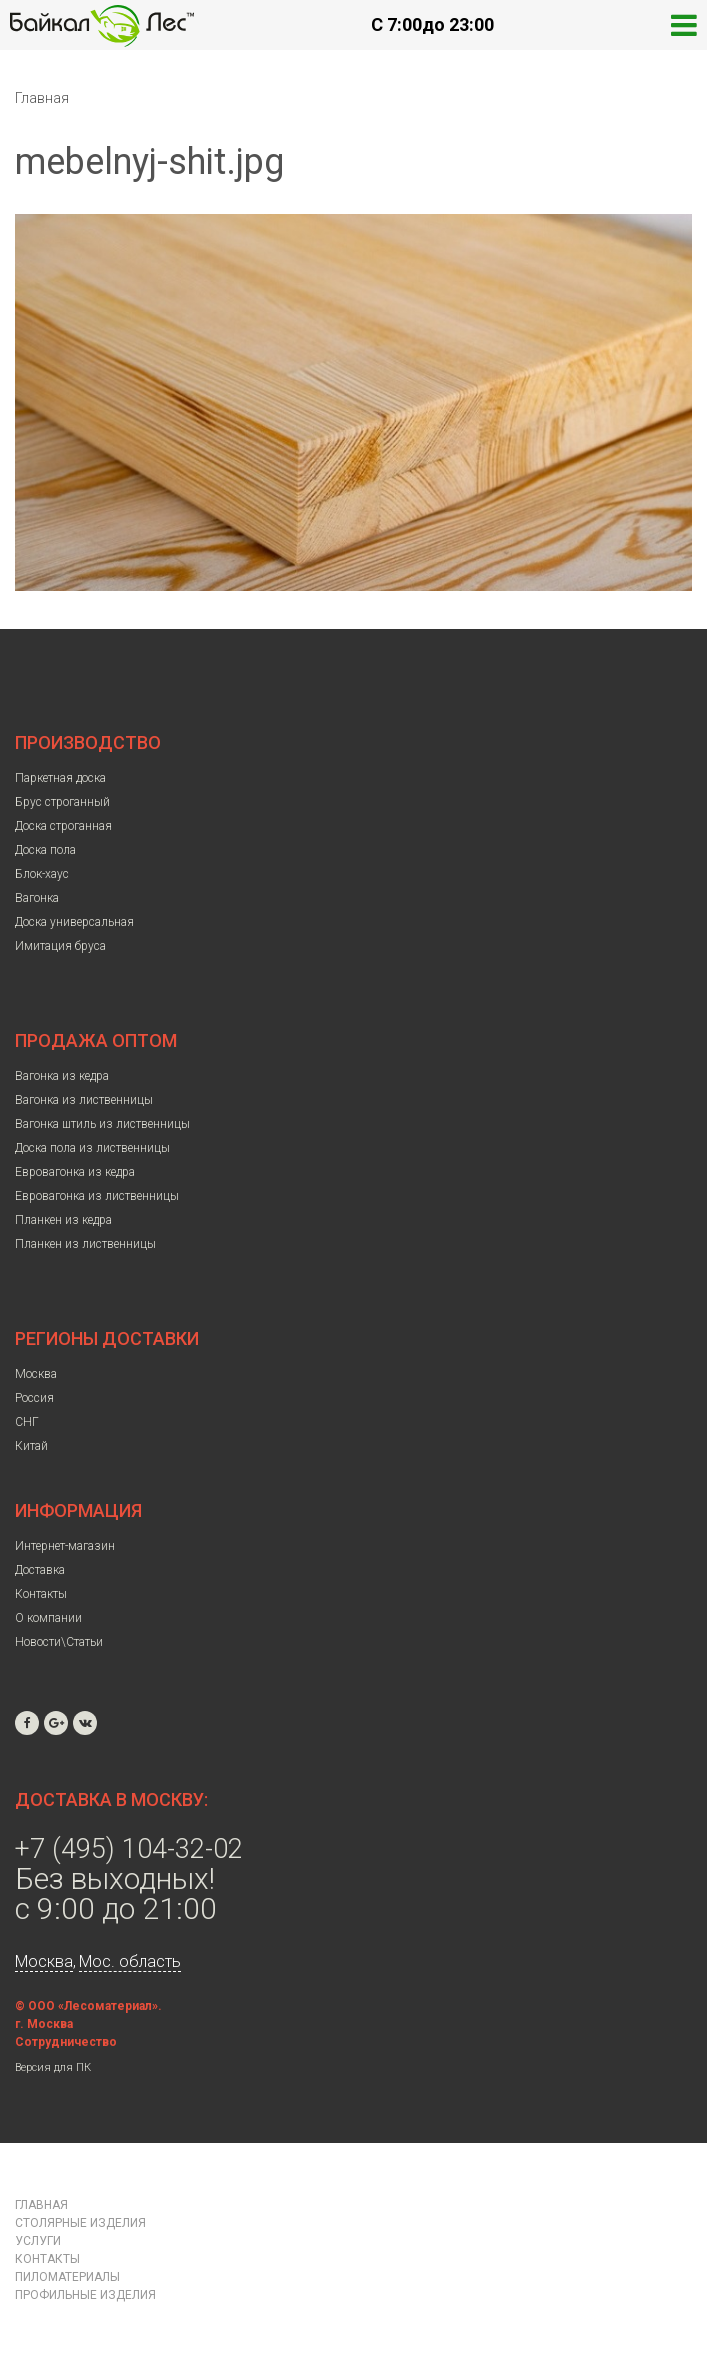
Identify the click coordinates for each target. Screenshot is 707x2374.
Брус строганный (62, 802)
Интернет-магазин (65, 1546)
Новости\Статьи (59, 1642)
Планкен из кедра (63, 1220)
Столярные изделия (80, 2223)
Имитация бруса (60, 946)
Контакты (41, 1594)
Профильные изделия (85, 2295)
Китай (31, 1446)
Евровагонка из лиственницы (97, 1196)
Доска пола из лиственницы (92, 1148)
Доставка (40, 1570)
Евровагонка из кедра (75, 1172)
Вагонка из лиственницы (84, 1100)
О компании (48, 1618)
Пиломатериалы (67, 2277)
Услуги (38, 2241)
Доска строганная (63, 826)
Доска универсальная (74, 922)
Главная (42, 98)
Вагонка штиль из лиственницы (102, 1124)
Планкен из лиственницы (85, 1244)
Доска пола (45, 850)
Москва (36, 1374)
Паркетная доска (60, 778)
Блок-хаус (42, 874)
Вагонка (37, 898)
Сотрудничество (66, 2042)
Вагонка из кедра (62, 1076)
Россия (34, 1398)
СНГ (27, 1422)
